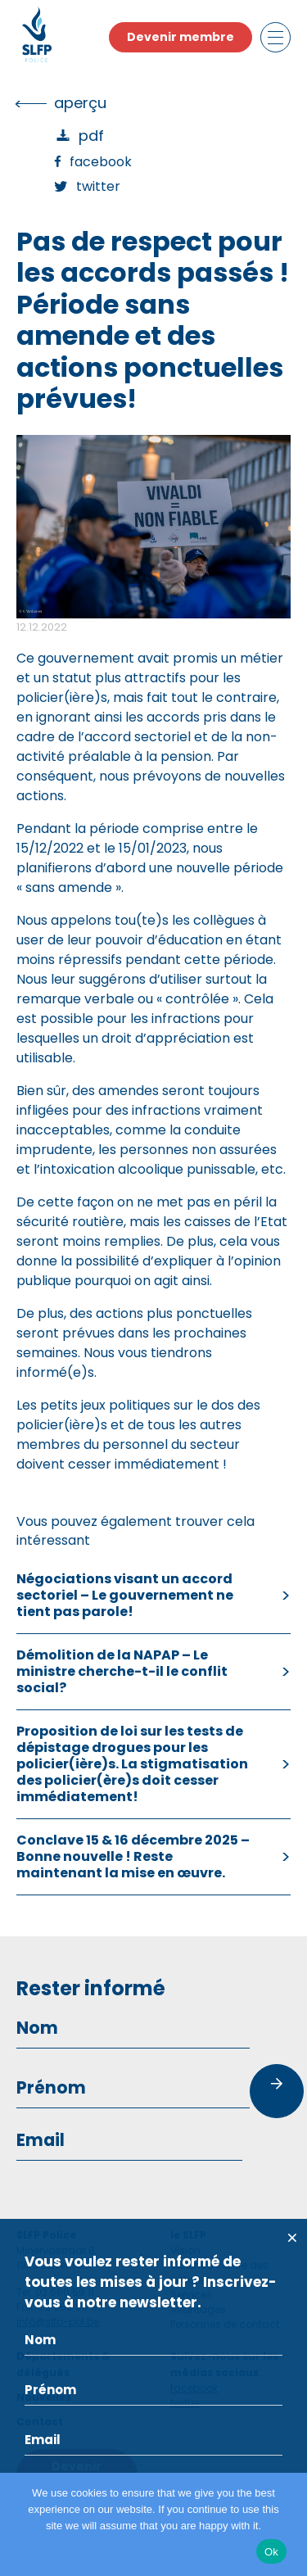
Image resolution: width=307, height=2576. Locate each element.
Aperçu (80, 103)
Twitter (98, 186)
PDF (91, 135)
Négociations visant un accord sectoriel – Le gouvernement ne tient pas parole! (124, 1595)
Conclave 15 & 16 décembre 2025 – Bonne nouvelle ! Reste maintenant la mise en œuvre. (133, 1856)
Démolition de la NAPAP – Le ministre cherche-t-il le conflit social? (122, 1671)
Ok (271, 2552)
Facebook (101, 161)
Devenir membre (180, 37)
